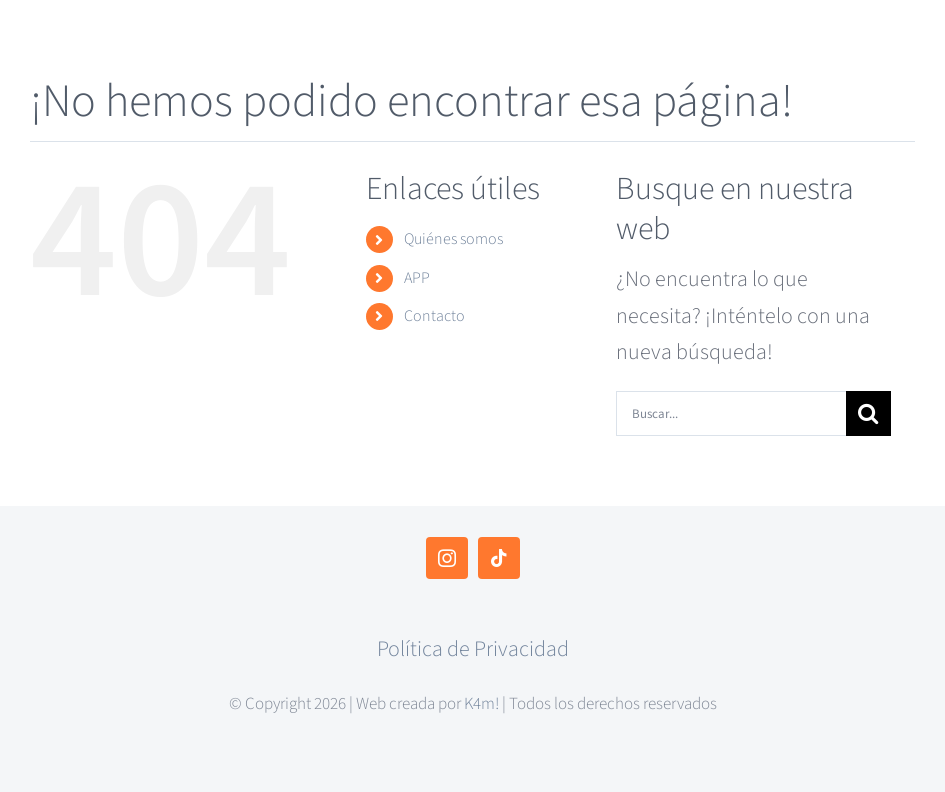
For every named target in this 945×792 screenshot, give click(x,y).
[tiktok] (499, 558)
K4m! (481, 704)
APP (417, 278)
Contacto (434, 316)
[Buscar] (868, 413)
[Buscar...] (731, 413)
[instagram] (447, 558)
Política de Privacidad (473, 649)
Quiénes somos (453, 239)
